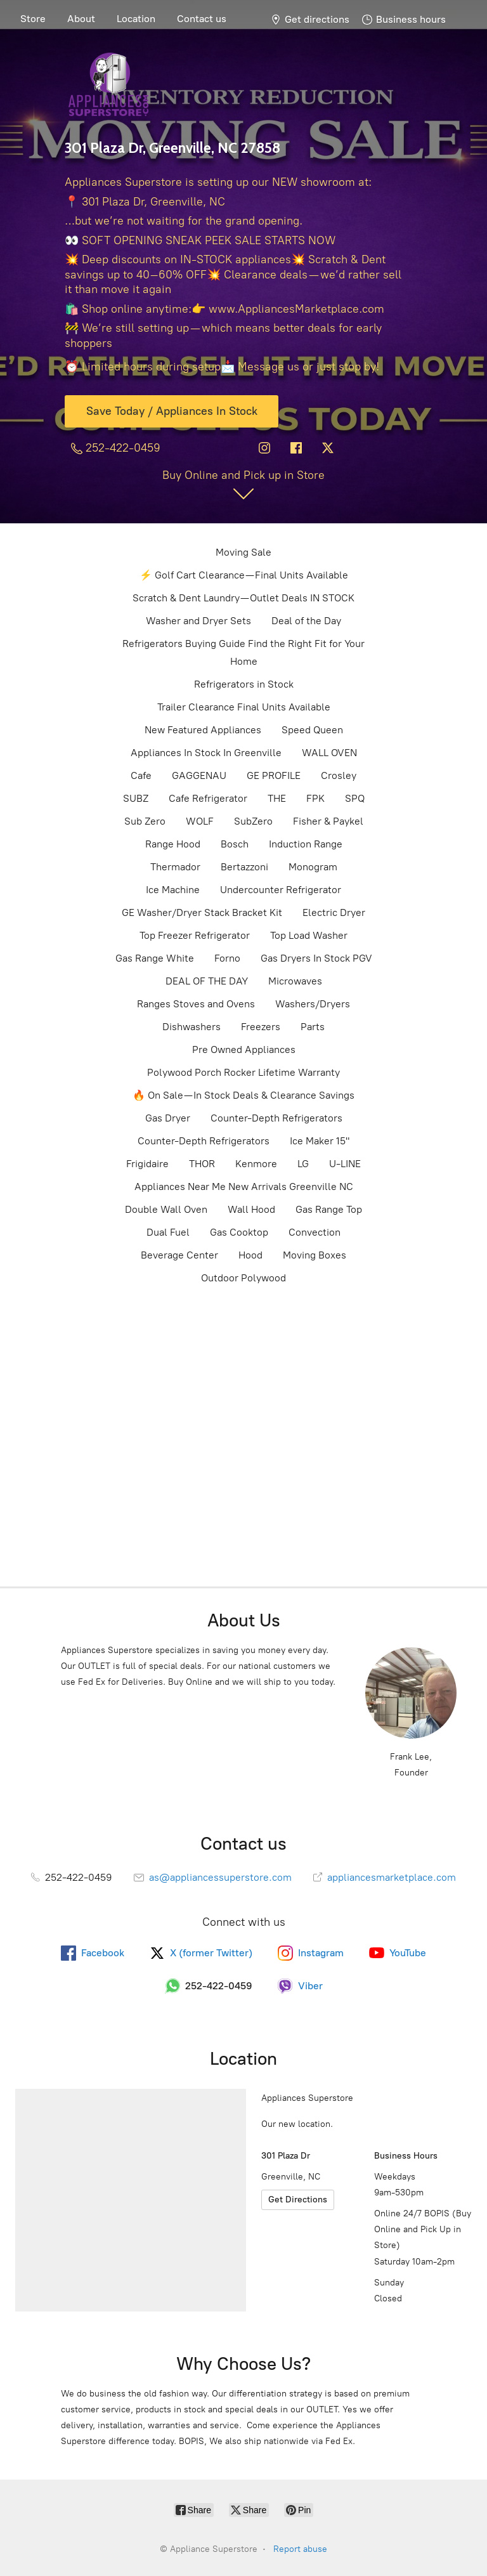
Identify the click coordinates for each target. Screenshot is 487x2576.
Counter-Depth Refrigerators (276, 1118)
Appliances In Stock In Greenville (206, 753)
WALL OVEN (329, 753)
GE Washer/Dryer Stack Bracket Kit (202, 912)
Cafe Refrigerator (208, 798)
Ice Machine (173, 890)
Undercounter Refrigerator (280, 890)
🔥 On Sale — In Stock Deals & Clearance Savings (243, 1095)
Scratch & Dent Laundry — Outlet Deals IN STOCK (243, 598)
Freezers (260, 1027)
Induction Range (305, 844)
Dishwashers (191, 1027)
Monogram (313, 867)
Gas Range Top (328, 1209)
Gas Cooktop (239, 1232)
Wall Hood (251, 1209)
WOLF (200, 821)
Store (33, 19)
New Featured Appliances (203, 730)
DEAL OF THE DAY (207, 981)
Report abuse (300, 2549)
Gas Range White (154, 958)
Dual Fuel (168, 1232)
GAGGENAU (199, 775)
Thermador (175, 867)
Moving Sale (243, 552)
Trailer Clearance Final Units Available (243, 707)
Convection (315, 1232)
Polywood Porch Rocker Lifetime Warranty (243, 1072)
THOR (202, 1164)
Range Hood (172, 844)
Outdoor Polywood (243, 1278)
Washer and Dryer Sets (198, 621)
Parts (313, 1027)
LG (303, 1164)
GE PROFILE (274, 775)
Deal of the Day (306, 621)
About (81, 19)
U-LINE (345, 1164)
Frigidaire (147, 1164)
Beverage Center (179, 1255)
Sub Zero (145, 821)
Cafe (141, 775)
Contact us (201, 19)
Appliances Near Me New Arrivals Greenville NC (243, 1186)
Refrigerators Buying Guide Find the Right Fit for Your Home (243, 652)
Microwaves (295, 981)
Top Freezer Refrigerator (195, 935)
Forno (227, 958)
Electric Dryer (333, 912)
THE (277, 798)
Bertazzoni (244, 867)
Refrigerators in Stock (244, 684)
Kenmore (256, 1164)
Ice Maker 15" (319, 1141)
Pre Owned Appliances (243, 1049)
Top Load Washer (308, 935)
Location (136, 19)
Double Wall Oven (166, 1209)
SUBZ (135, 798)
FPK (315, 798)
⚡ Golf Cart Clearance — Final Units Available (244, 575)
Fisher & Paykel (328, 821)
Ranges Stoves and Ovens (196, 1004)
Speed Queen (312, 730)
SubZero (253, 821)
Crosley (338, 775)
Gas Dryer (167, 1118)
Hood (250, 1255)
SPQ (355, 798)
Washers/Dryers (312, 1004)
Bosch (235, 844)
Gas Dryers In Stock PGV (316, 958)
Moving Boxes (314, 1255)
